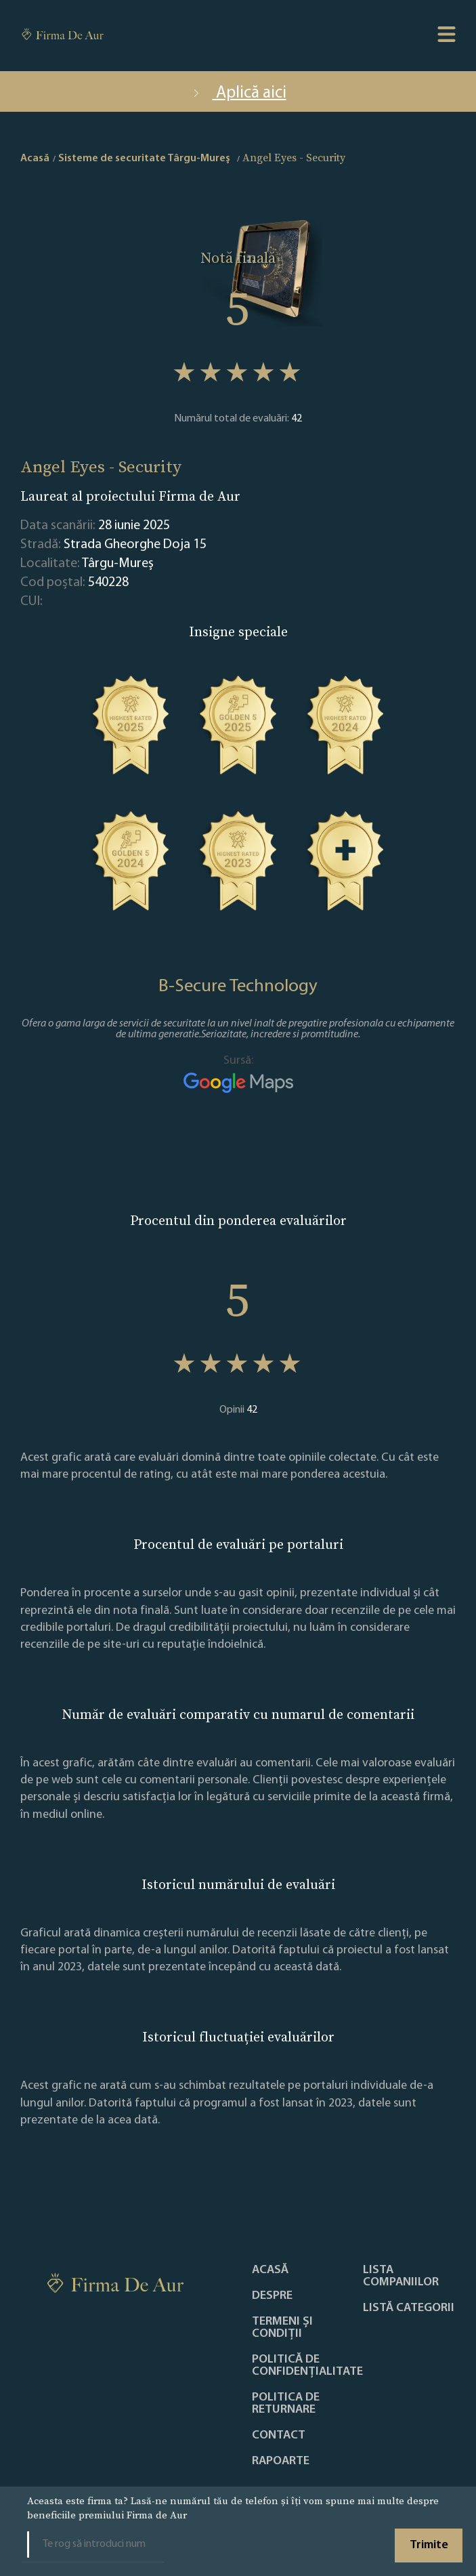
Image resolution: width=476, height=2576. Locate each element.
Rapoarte (280, 2461)
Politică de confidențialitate (307, 2366)
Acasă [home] (34, 158)
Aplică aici (238, 93)
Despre (272, 2296)
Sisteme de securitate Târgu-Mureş (144, 158)
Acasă (270, 2270)
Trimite (429, 2545)
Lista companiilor (401, 2276)
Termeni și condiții (282, 2328)
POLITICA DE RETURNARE (286, 2404)
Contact (278, 2436)
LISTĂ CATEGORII (408, 2308)
